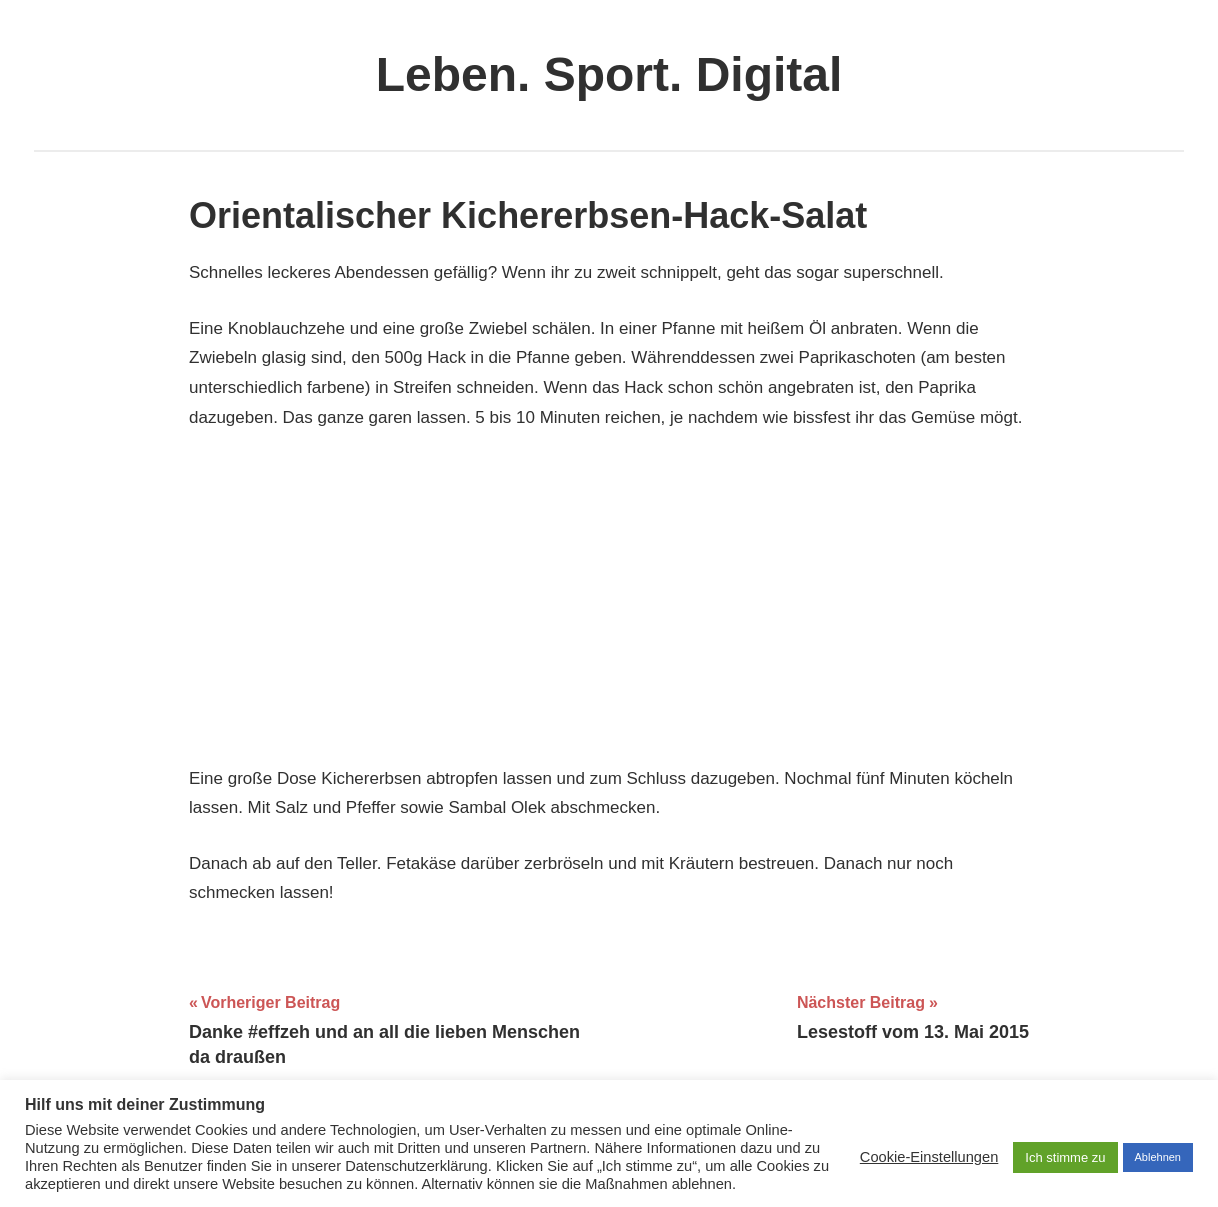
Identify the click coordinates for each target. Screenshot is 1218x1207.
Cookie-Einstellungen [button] (929, 1157)
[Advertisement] (609, 598)
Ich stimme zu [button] (1065, 1157)
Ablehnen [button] (1158, 1157)
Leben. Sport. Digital (609, 74)
